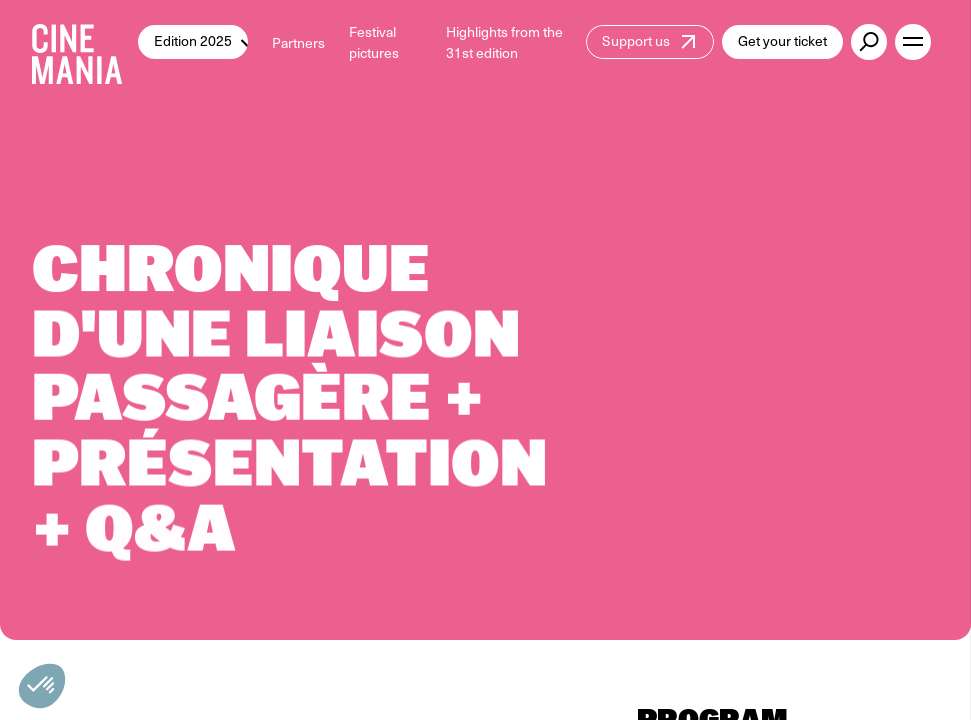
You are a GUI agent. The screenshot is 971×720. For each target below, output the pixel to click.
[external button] (869, 42)
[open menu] (913, 42)
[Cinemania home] (85, 42)
